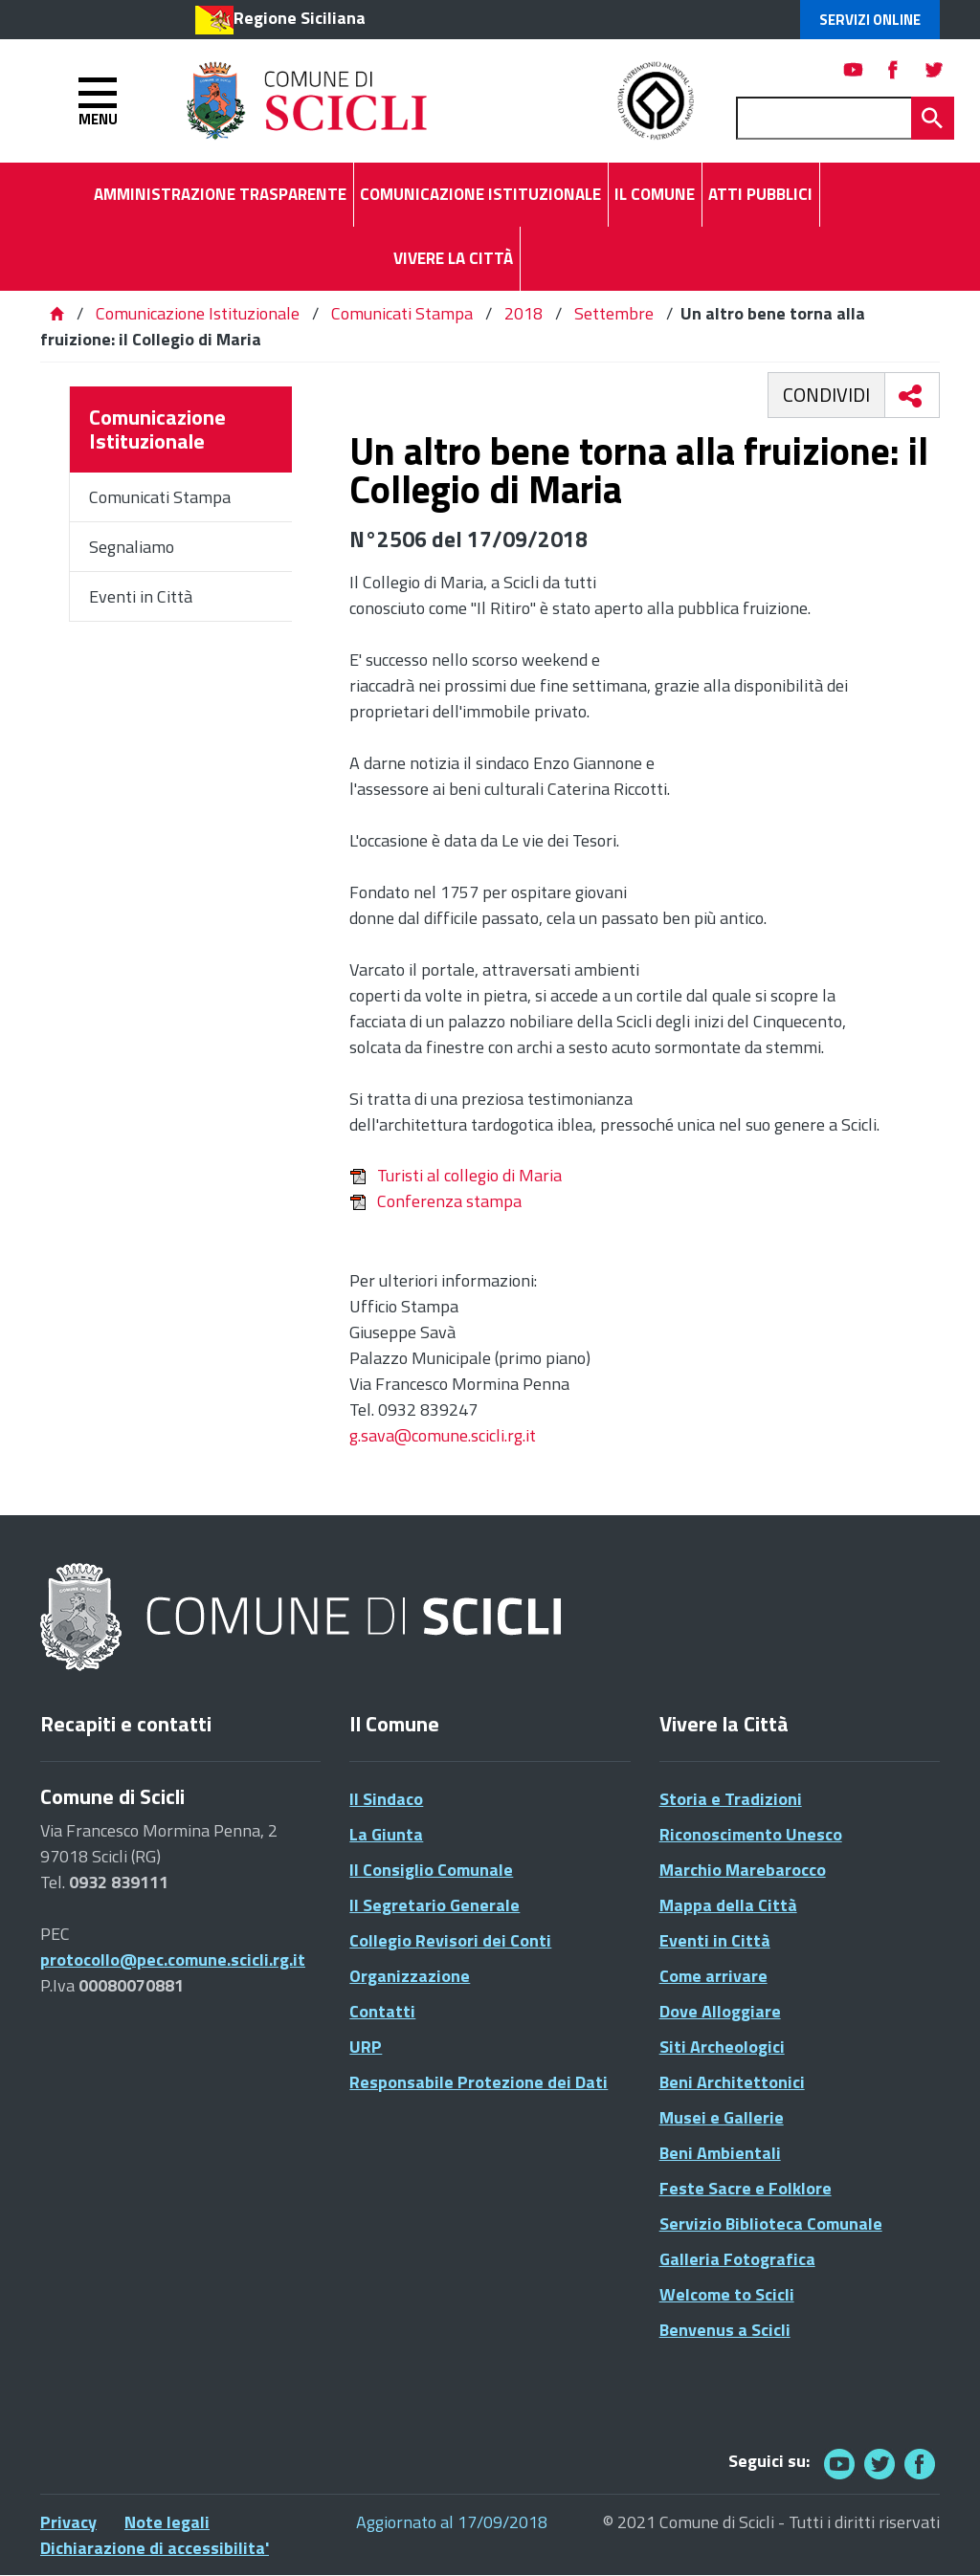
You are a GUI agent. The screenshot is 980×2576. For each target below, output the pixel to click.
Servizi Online (870, 20)
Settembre (614, 313)
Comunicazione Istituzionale (198, 313)
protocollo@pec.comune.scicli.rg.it (172, 1959)
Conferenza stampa (435, 1201)
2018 (523, 313)
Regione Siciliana (300, 18)
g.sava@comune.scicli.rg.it (442, 1435)
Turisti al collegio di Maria (455, 1175)
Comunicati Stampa (402, 313)
